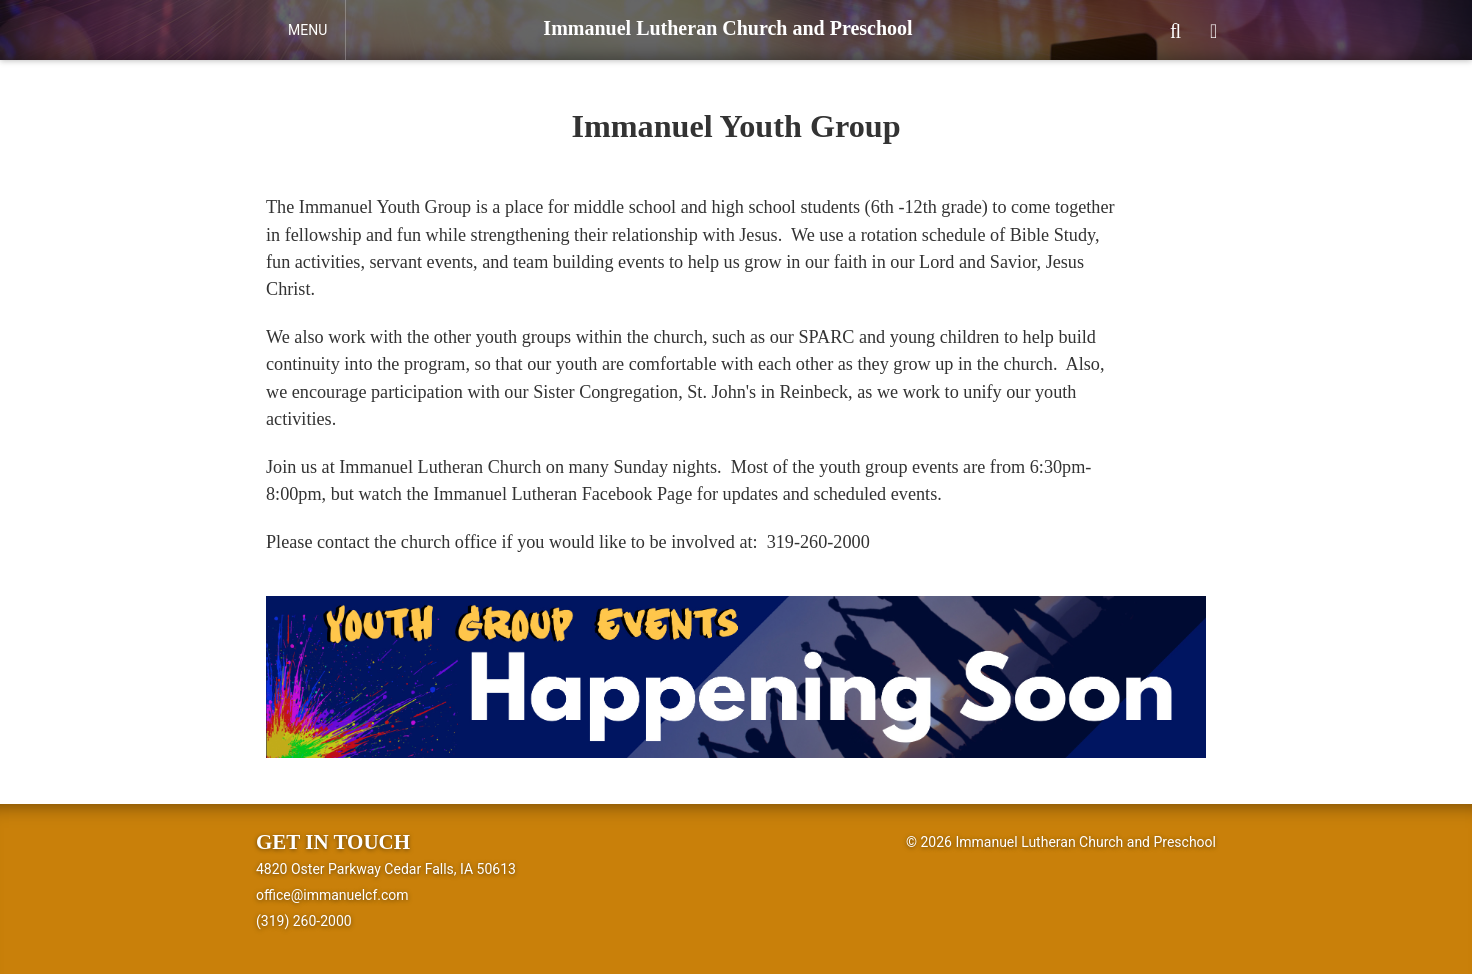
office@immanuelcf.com (332, 895)
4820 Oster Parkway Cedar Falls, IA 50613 (386, 869)
